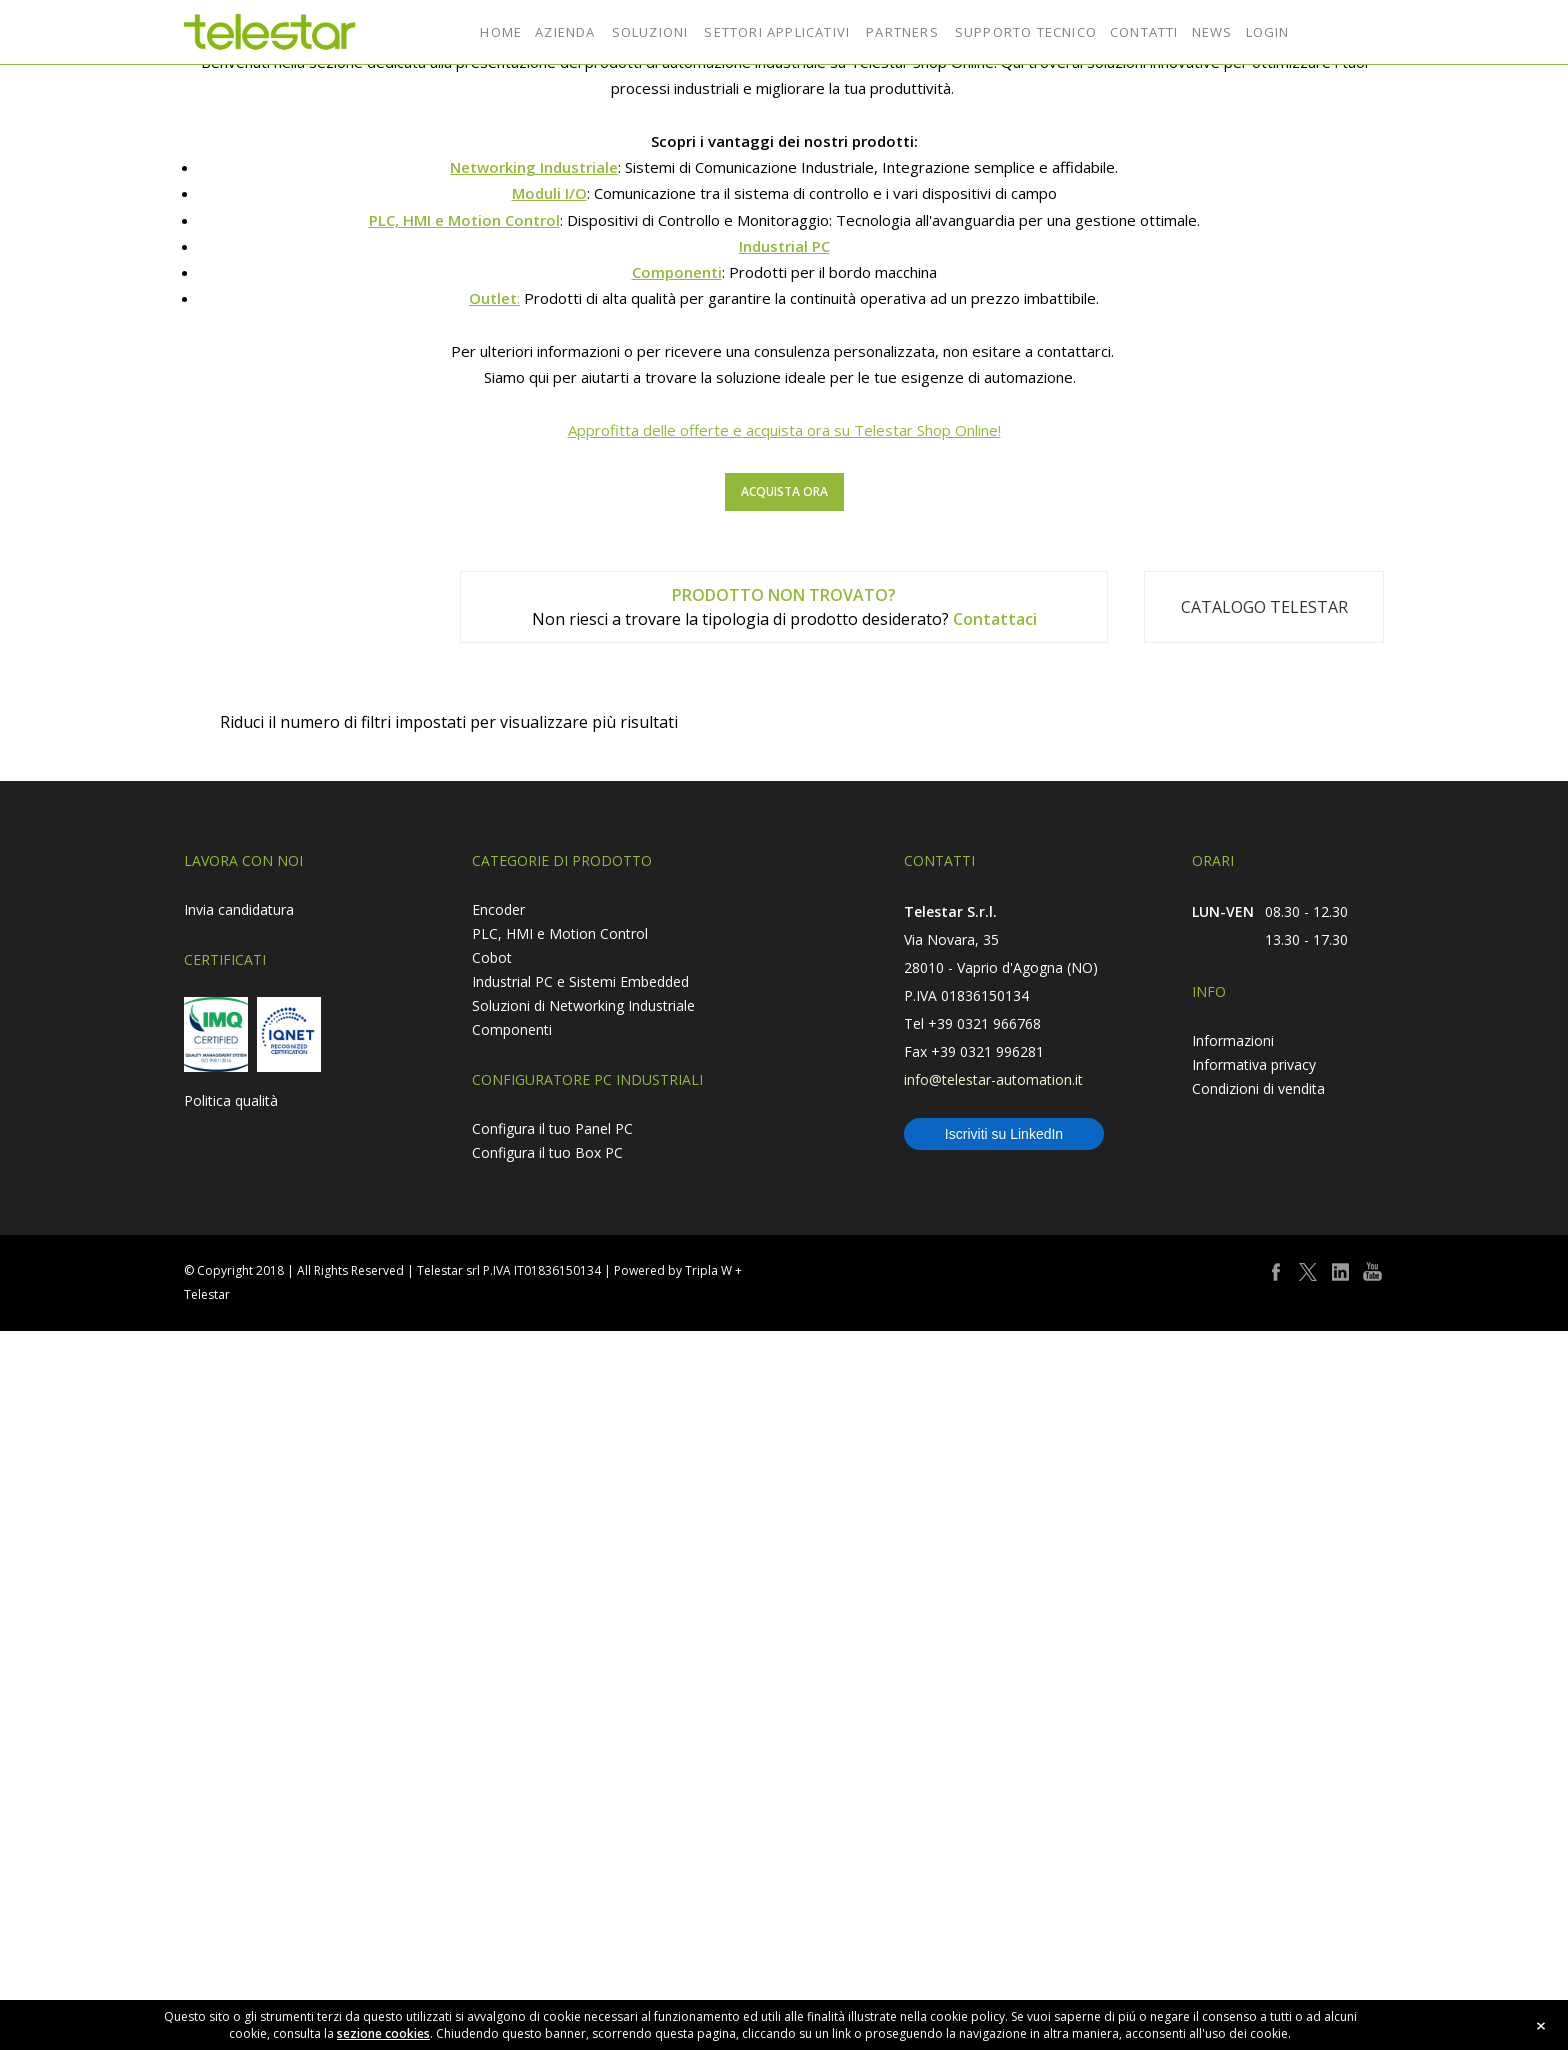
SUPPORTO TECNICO (1026, 32)
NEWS (1212, 32)
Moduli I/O (549, 1601)
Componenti (677, 1680)
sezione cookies (383, 2033)
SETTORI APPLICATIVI (777, 32)
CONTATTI (1144, 32)
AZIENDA (565, 32)
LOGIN (1268, 32)
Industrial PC (784, 1654)
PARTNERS (902, 32)
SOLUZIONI (650, 32)
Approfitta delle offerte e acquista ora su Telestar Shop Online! (784, 1838)
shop (1366, 32)
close (1541, 2026)
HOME (501, 32)
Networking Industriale (534, 1575)
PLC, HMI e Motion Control (464, 1628)
